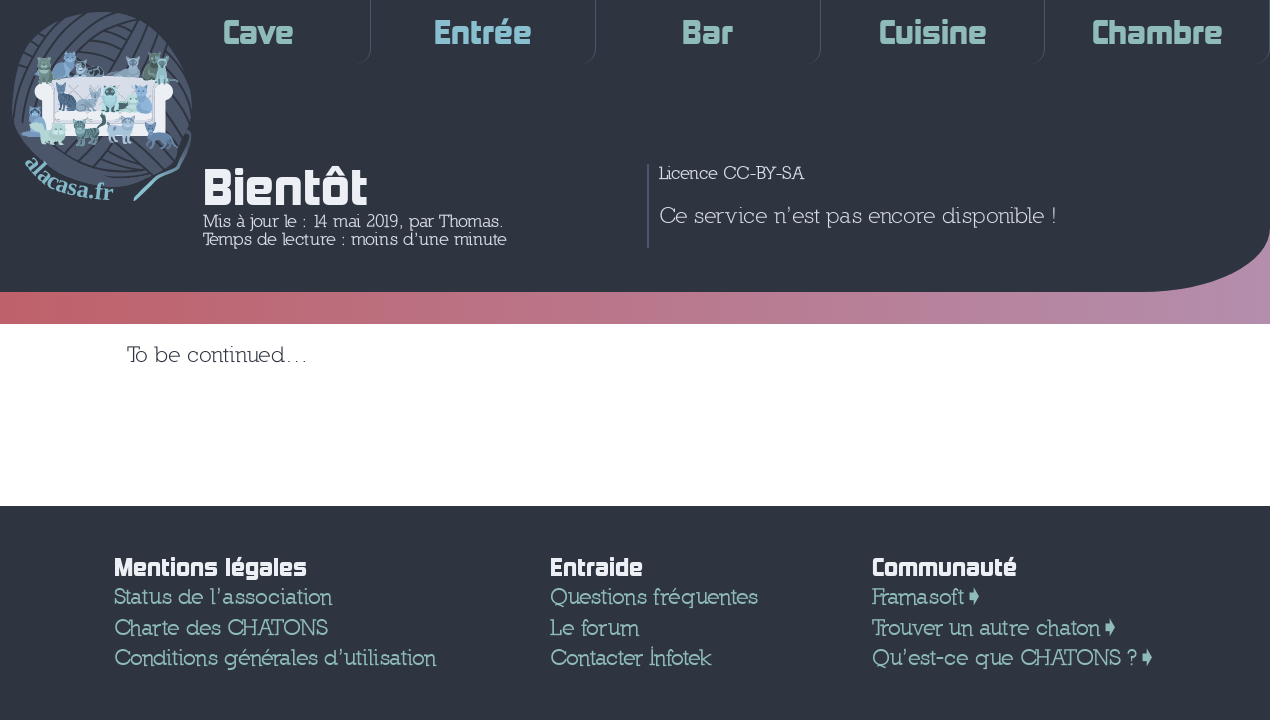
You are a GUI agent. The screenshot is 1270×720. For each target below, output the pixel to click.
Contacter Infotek (630, 657)
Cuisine (933, 32)
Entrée (483, 32)
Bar (707, 32)
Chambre (1157, 32)
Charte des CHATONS (221, 627)
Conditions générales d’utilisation (275, 657)
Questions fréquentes (654, 596)
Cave (258, 32)
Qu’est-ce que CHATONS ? (1004, 657)
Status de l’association (223, 596)
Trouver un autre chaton (986, 627)
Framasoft (918, 596)
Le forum (594, 627)
